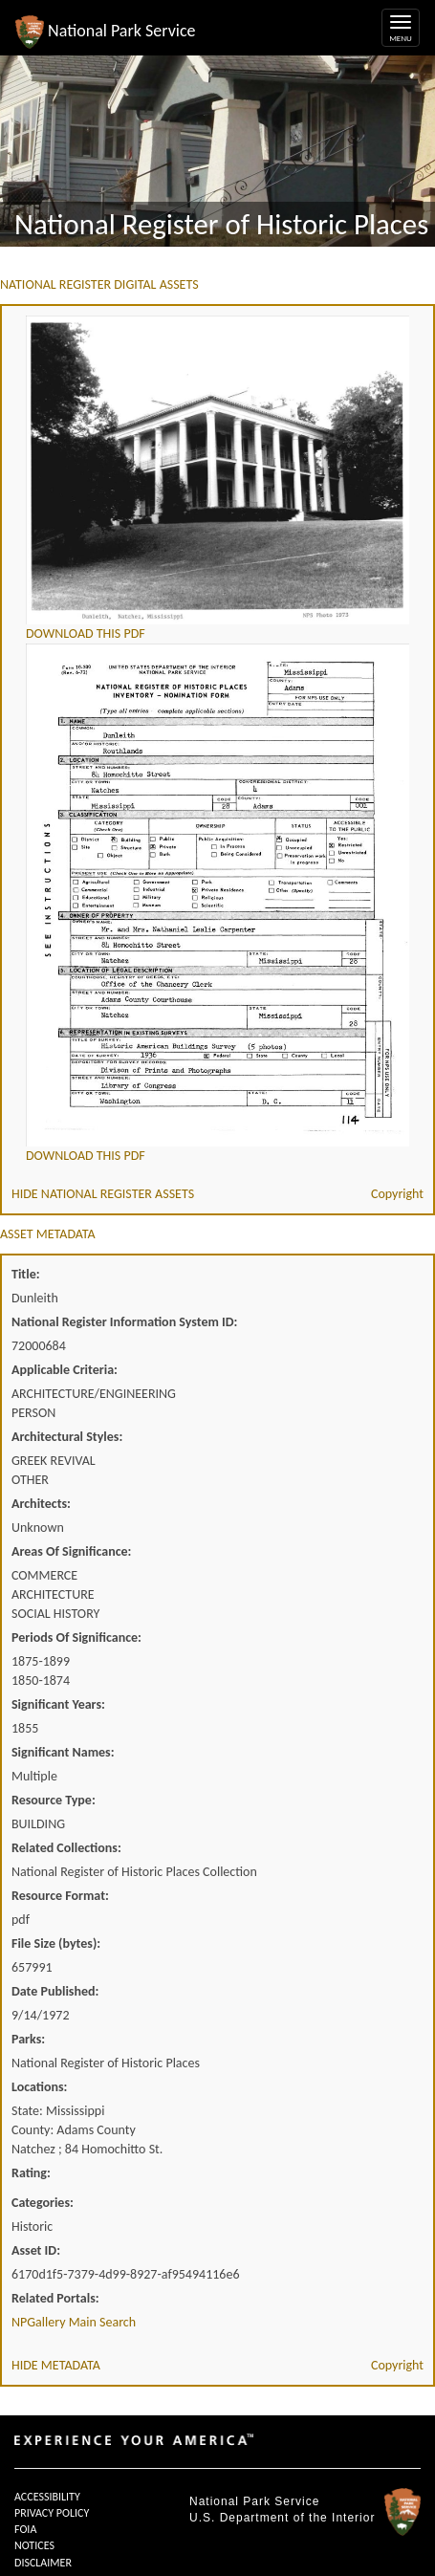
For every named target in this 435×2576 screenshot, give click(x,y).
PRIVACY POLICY (51, 2513)
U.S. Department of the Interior (282, 2517)
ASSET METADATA (48, 1234)
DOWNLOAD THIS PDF (85, 633)
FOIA (25, 2529)
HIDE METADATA (55, 2365)
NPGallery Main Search (73, 2322)
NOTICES (34, 2545)
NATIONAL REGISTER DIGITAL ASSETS (99, 284)
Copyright (397, 1194)
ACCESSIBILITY (47, 2496)
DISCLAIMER (43, 2562)
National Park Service (254, 2501)
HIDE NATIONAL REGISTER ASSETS (102, 1194)
